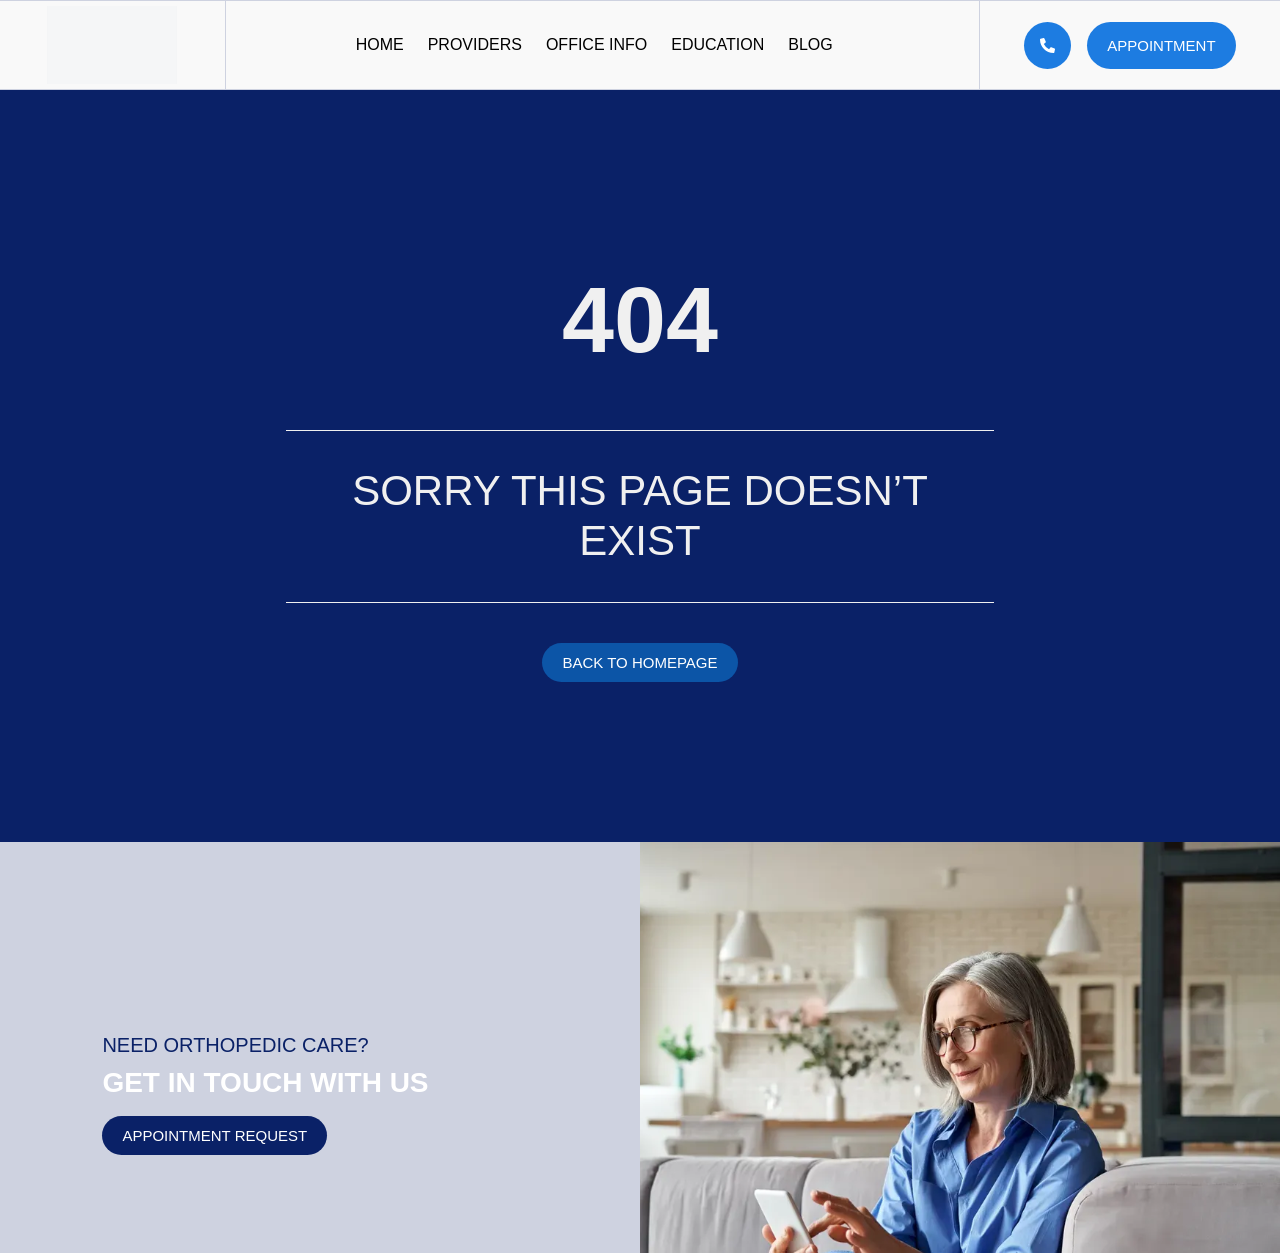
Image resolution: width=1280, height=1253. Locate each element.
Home (380, 44)
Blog (810, 44)
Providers (475, 44)
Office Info (596, 44)
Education (717, 44)
